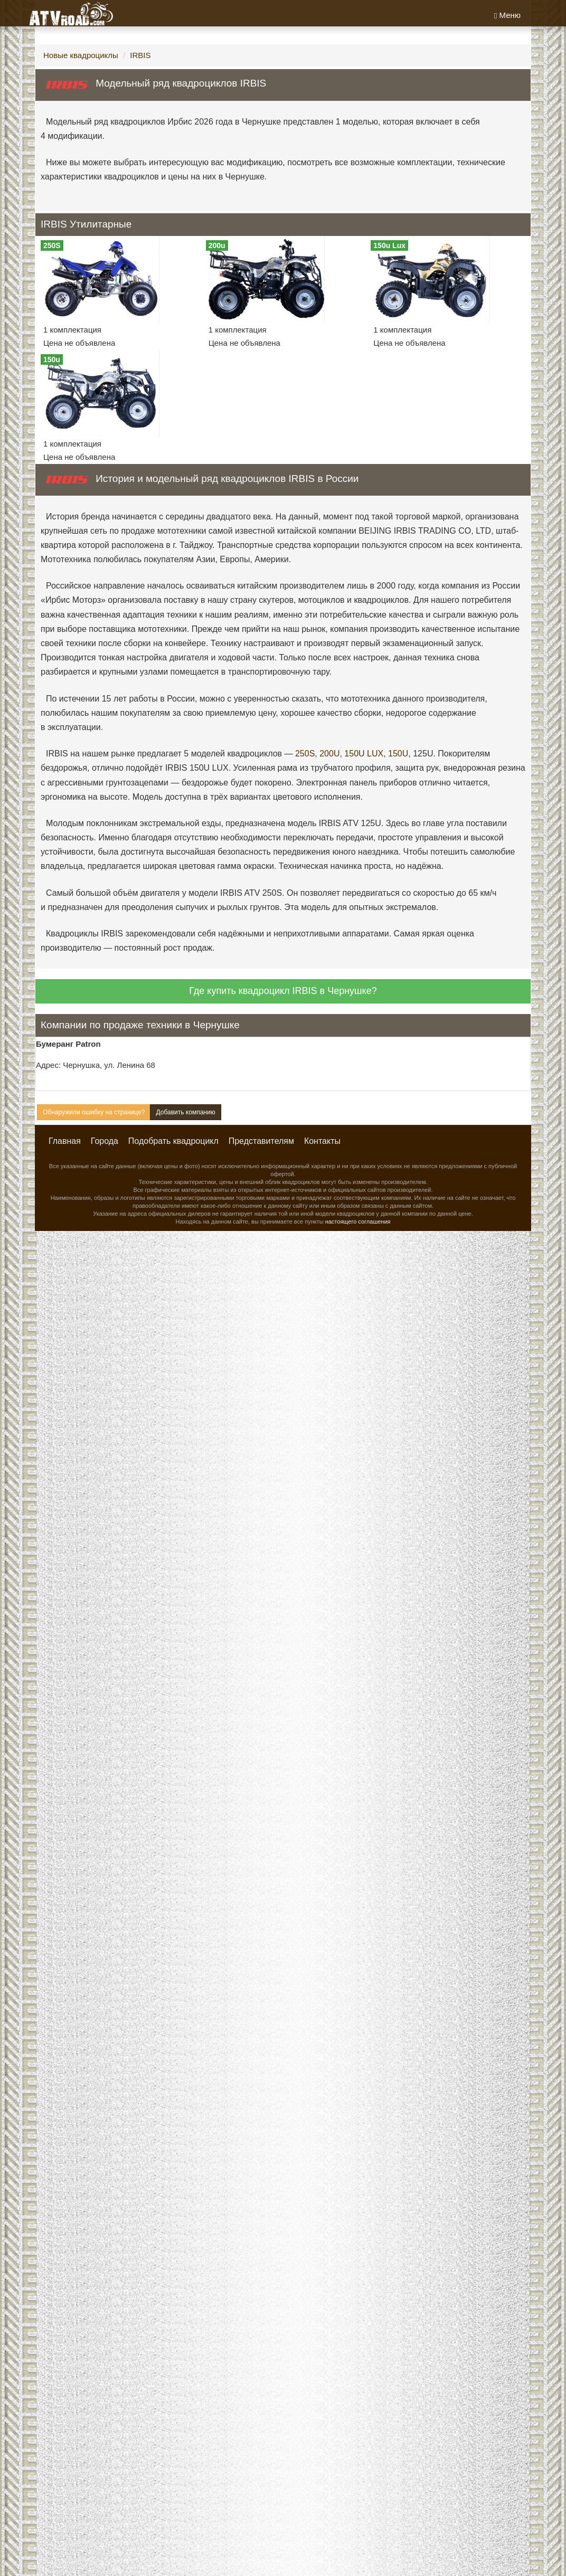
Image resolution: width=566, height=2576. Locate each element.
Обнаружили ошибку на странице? (94, 1112)
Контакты (322, 1141)
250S (305, 753)
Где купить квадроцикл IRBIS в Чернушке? (282, 991)
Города (104, 1141)
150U (398, 753)
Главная (65, 1141)
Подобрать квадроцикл (173, 1141)
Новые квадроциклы (80, 55)
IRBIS (140, 55)
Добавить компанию (185, 1112)
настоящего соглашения (358, 1221)
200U (329, 753)
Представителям (261, 1141)
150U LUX (363, 753)
